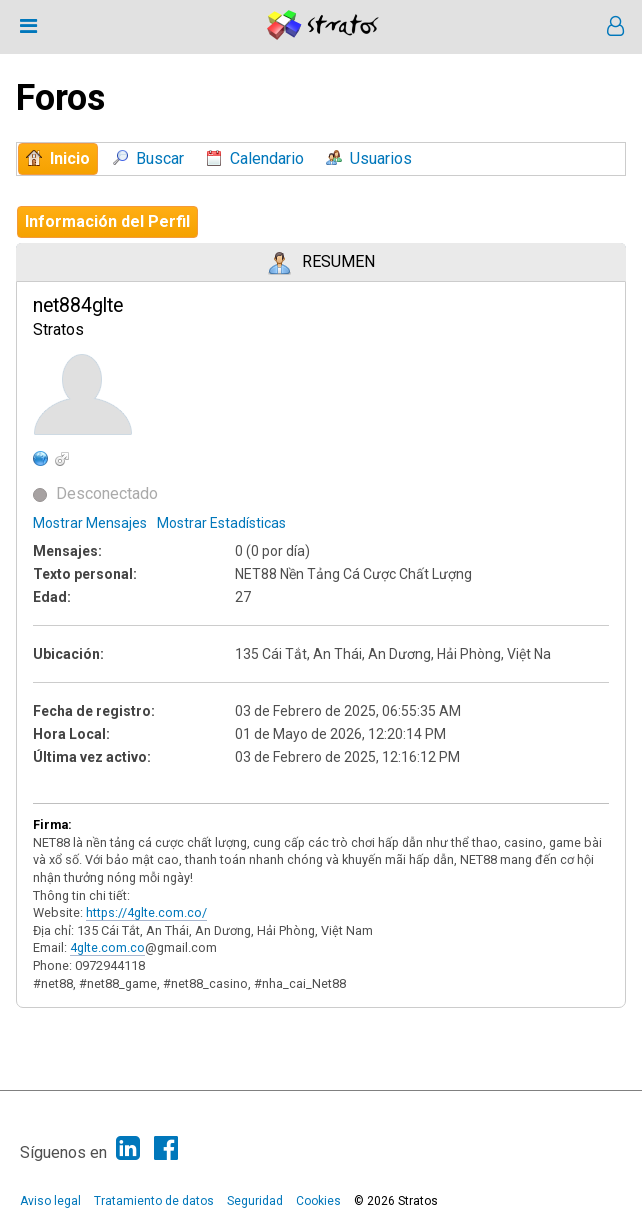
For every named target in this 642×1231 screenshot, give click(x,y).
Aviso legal (50, 1201)
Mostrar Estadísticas (221, 523)
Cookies (318, 1201)
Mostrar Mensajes (90, 523)
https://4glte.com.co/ (146, 912)
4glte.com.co (107, 947)
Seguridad (255, 1201)
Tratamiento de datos (154, 1201)
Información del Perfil (107, 221)
